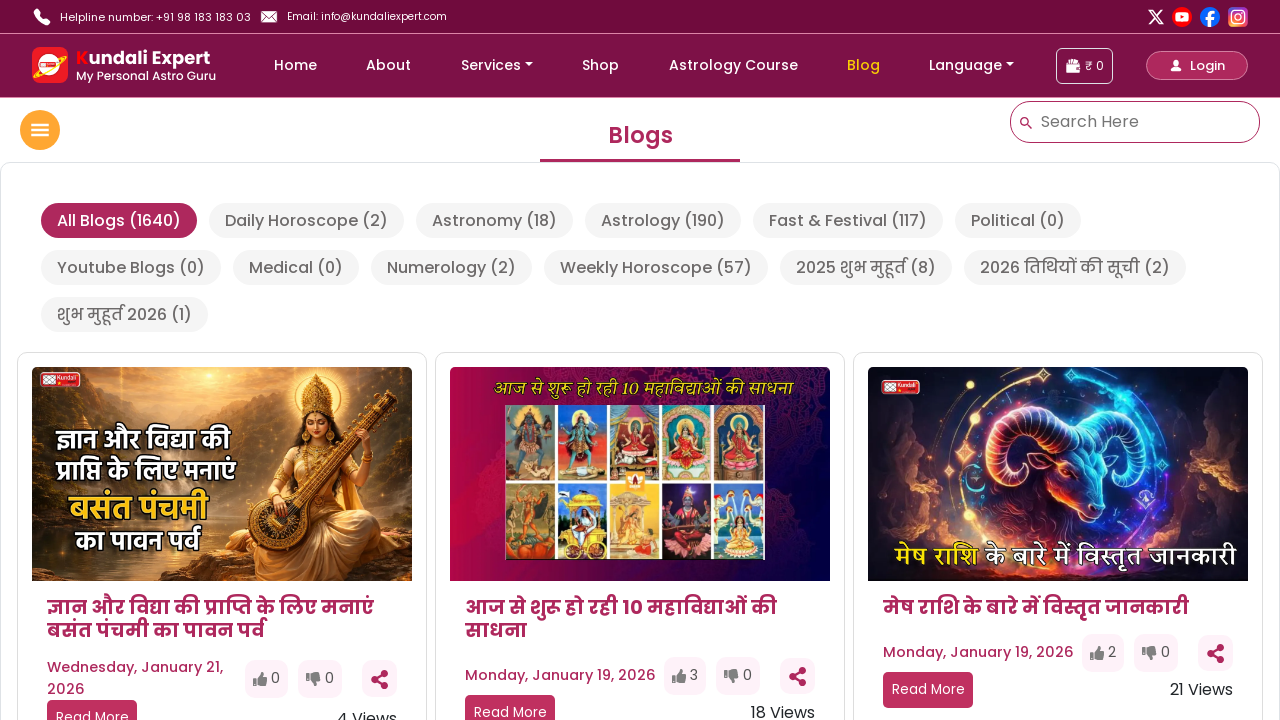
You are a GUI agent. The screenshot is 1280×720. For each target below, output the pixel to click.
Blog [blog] (863, 65)
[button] (1197, 65)
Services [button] (491, 65)
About (388, 65)
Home (295, 65)
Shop (600, 65)
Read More (928, 689)
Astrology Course (733, 65)
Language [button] (965, 65)
